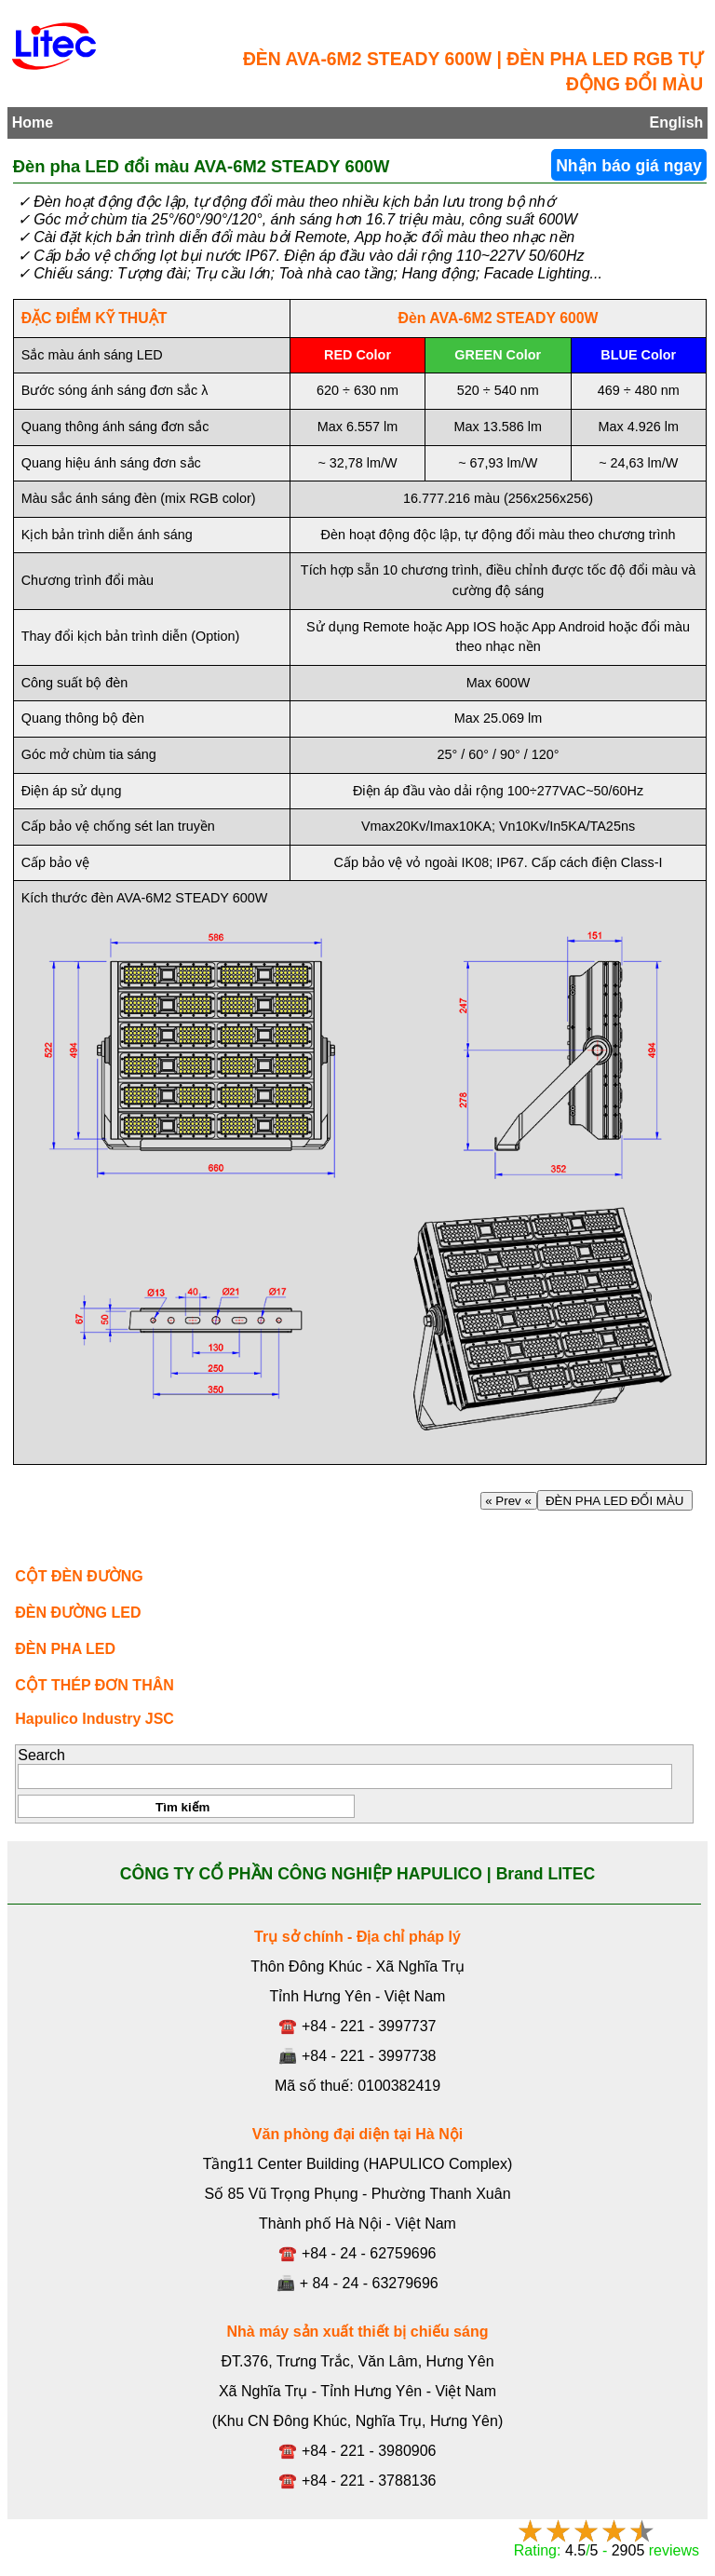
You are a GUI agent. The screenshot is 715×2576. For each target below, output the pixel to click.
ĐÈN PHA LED (65, 1649)
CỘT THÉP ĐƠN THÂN (94, 1685)
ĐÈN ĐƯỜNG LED (78, 1612)
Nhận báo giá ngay (629, 165)
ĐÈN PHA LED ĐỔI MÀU (615, 1501)
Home (32, 122)
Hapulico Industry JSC (94, 1719)
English (677, 122)
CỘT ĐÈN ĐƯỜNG (79, 1576)
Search (41, 1755)
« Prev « (508, 1501)
